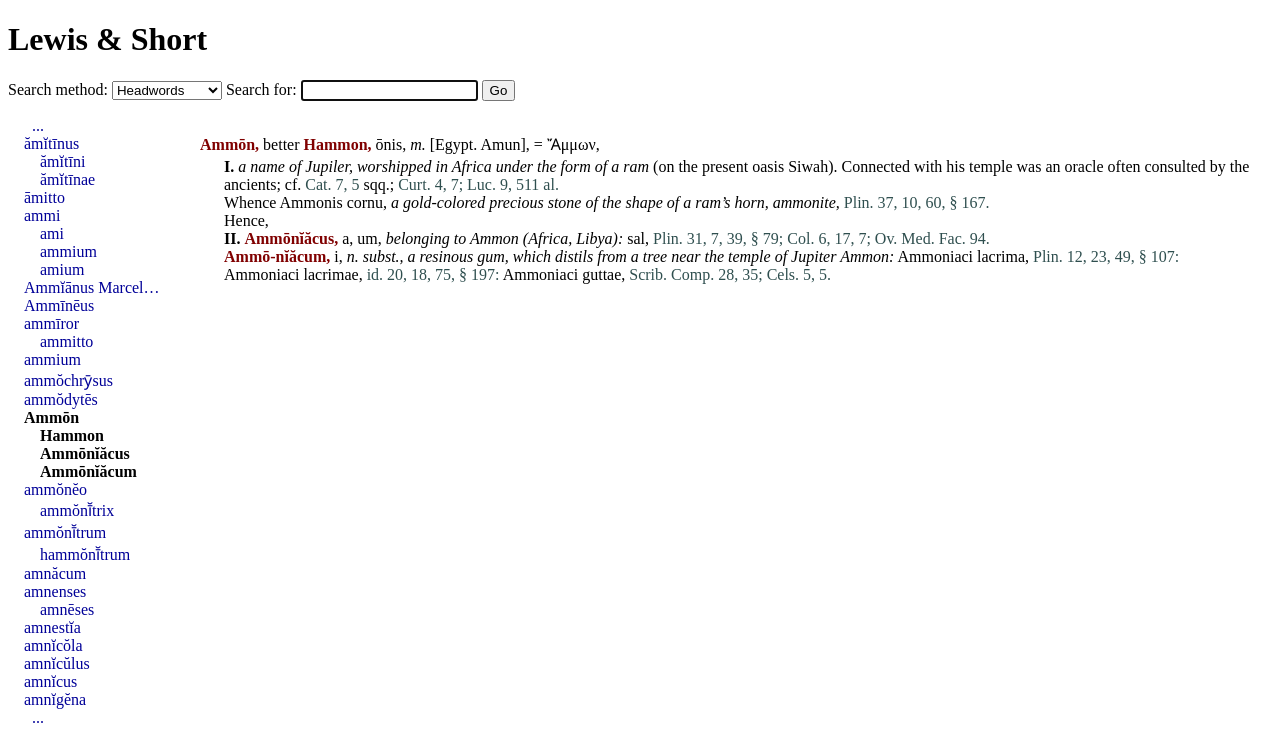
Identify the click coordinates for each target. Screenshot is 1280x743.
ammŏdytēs (61, 399)
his (955, 166)
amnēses (67, 609)
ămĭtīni (62, 161)
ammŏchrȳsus (68, 380)
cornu (365, 202)
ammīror (51, 323)
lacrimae (331, 274)
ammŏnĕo (55, 489)
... (38, 125)
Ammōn (51, 417)
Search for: (263, 89)
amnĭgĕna (55, 699)
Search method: (60, 89)
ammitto (66, 341)
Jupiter (813, 256)
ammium (68, 251)
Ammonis (311, 202)
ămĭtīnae (67, 179)
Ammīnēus (59, 305)
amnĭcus (50, 681)
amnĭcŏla (53, 645)
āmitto (44, 197)
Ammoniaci (936, 256)
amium (62, 269)
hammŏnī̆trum (85, 554)
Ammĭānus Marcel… (92, 287)
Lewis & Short (107, 39)
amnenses (55, 591)
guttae (601, 274)
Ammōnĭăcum (88, 471)
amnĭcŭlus (57, 663)
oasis (768, 166)
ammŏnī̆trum (65, 532)
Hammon (72, 435)
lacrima (1001, 256)
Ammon (494, 238)
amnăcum (55, 573)
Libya (594, 238)
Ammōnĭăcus (85, 453)
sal (636, 238)
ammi (42, 215)
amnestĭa (52, 627)
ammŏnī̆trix (77, 510)
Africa (472, 166)
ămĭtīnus (51, 143)
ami (52, 233)
